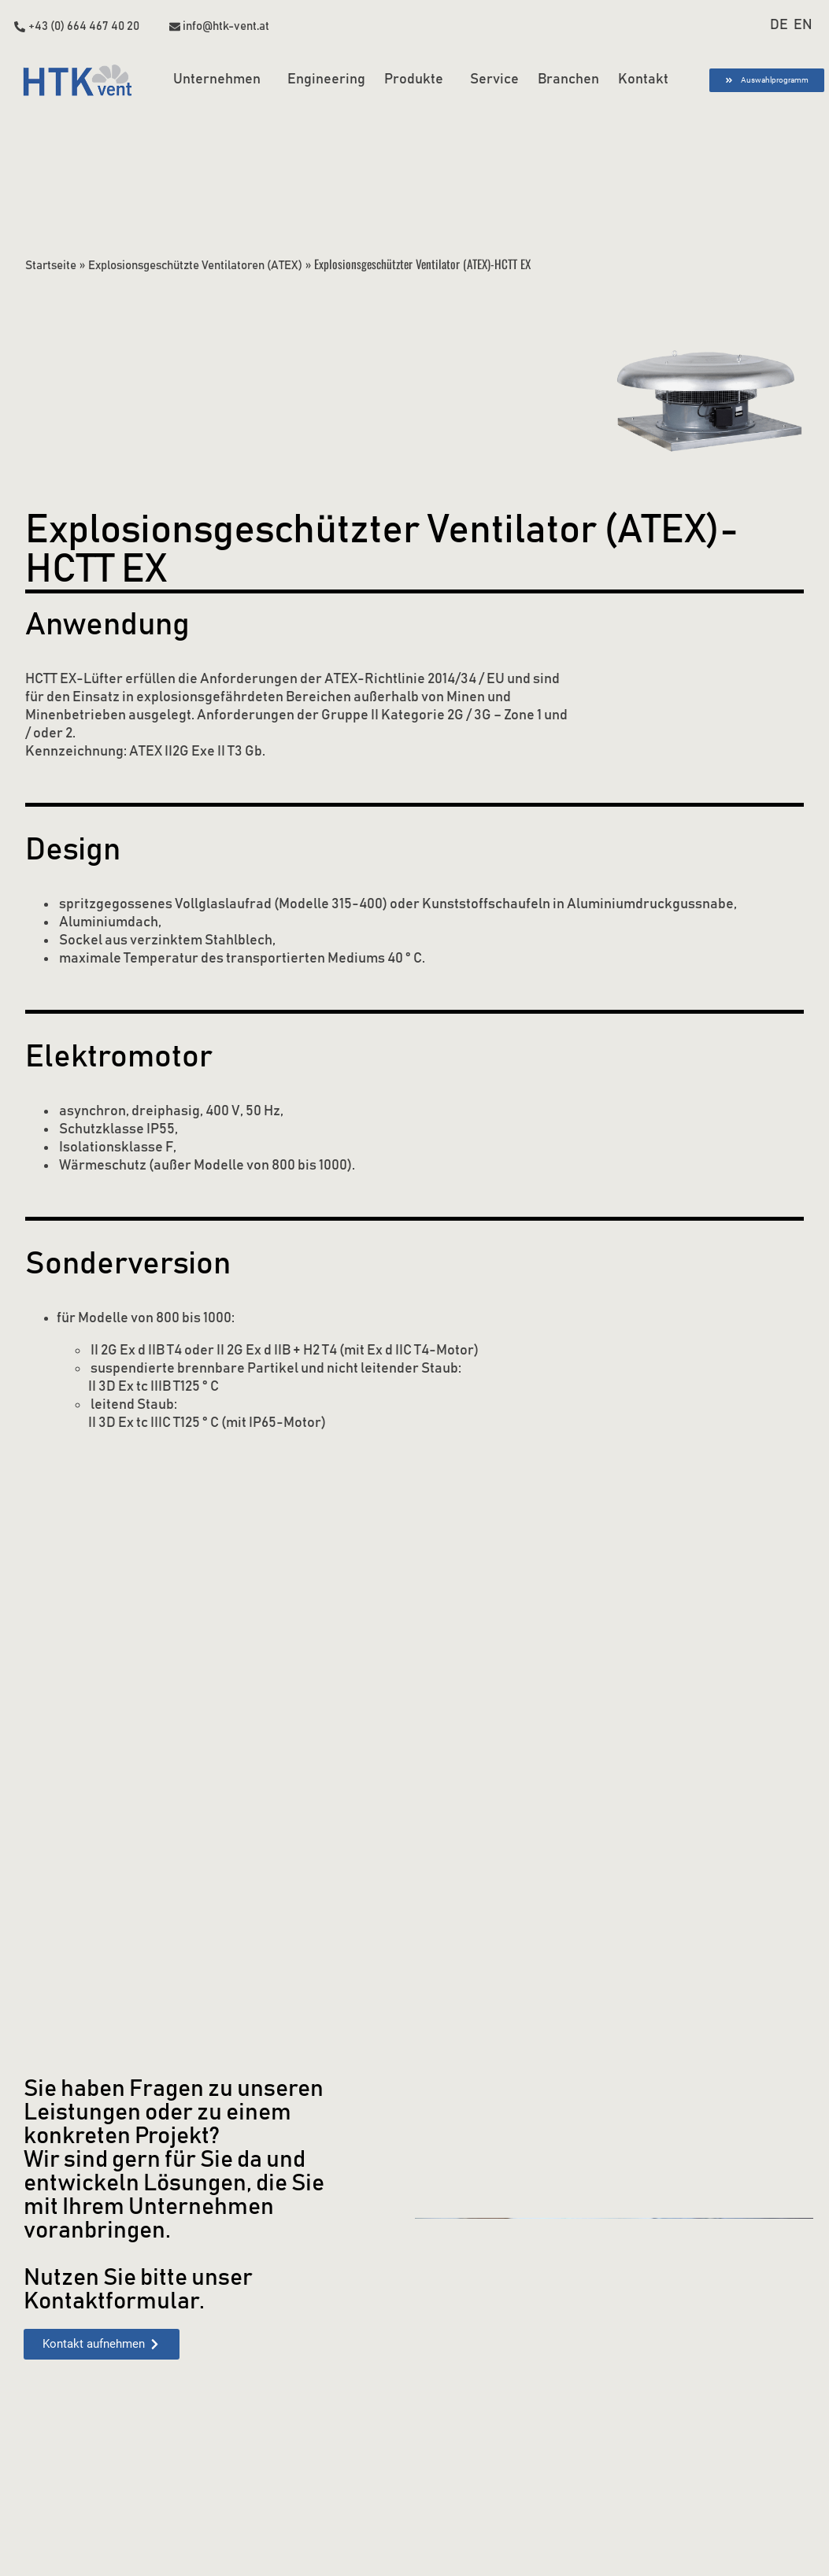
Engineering (326, 79)
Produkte (417, 80)
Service (494, 79)
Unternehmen (220, 80)
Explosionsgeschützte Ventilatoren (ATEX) (197, 265)
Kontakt (643, 79)
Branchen (568, 79)
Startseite (50, 265)
